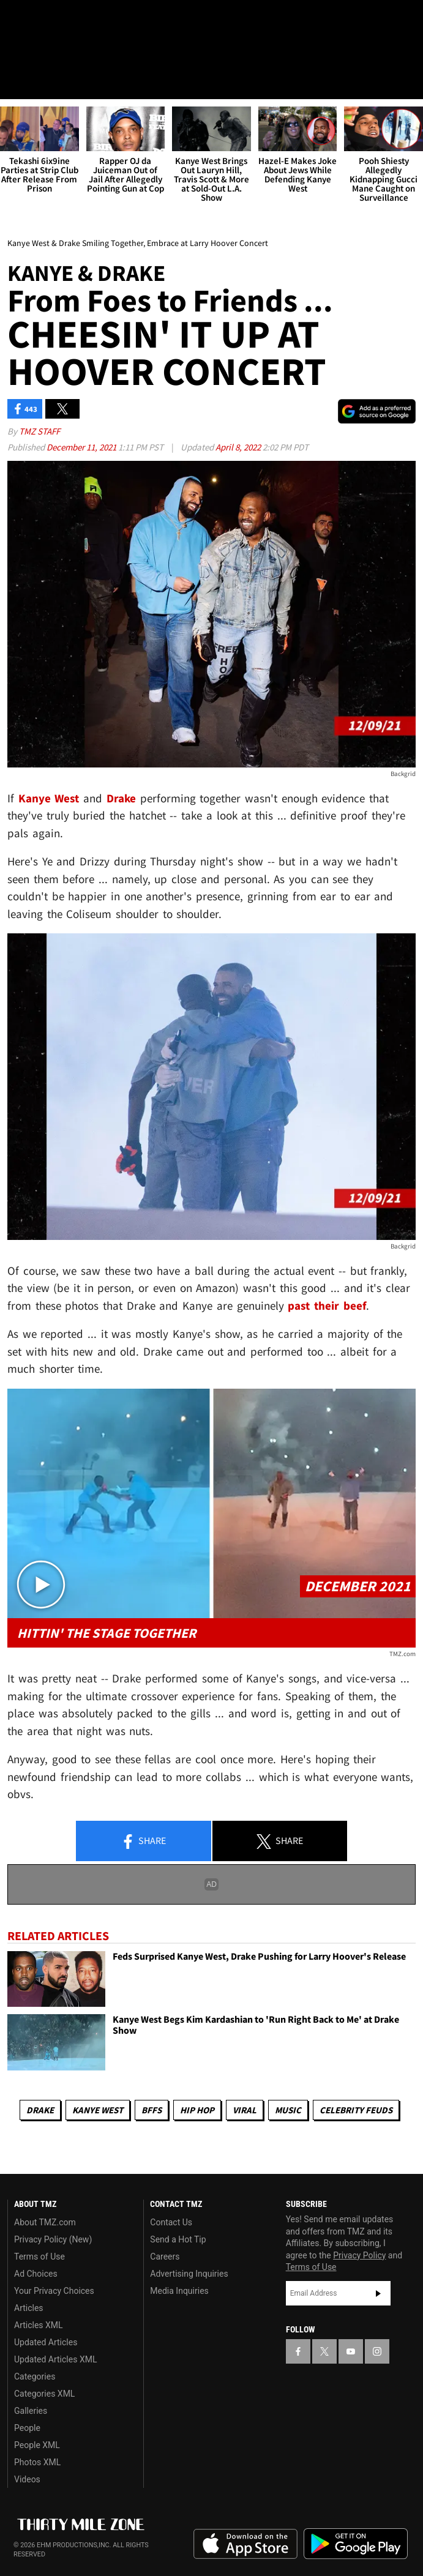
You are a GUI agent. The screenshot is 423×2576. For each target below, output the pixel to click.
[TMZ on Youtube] (63, 19)
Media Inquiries (179, 2291)
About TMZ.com (45, 2222)
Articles (28, 2308)
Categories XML (44, 2394)
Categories (34, 2376)
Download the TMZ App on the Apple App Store (245, 2544)
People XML (37, 2445)
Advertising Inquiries (189, 2274)
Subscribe (378, 2293)
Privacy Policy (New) (53, 2239)
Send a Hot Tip (178, 2239)
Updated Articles (45, 2342)
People (27, 2428)
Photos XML (37, 2462)
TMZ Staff (39, 432)
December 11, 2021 (82, 448)
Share (143, 1841)
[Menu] (17, 82)
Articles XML (38, 2325)
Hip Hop (197, 2110)
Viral (244, 2110)
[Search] (406, 82)
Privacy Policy (359, 2255)
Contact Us (171, 2222)
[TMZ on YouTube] (351, 2352)
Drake (40, 2110)
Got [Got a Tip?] (40, 52)
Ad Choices (36, 2274)
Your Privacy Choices (54, 2291)
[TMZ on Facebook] (14, 19)
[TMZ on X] (39, 19)
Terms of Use (39, 2256)
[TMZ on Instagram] (88, 19)
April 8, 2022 (239, 448)
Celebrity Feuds (356, 2110)
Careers (164, 2256)
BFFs (151, 2110)
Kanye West (97, 2110)
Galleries (30, 2411)
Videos (27, 2479)
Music (288, 2110)
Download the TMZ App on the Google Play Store (356, 2543)
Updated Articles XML (55, 2359)
